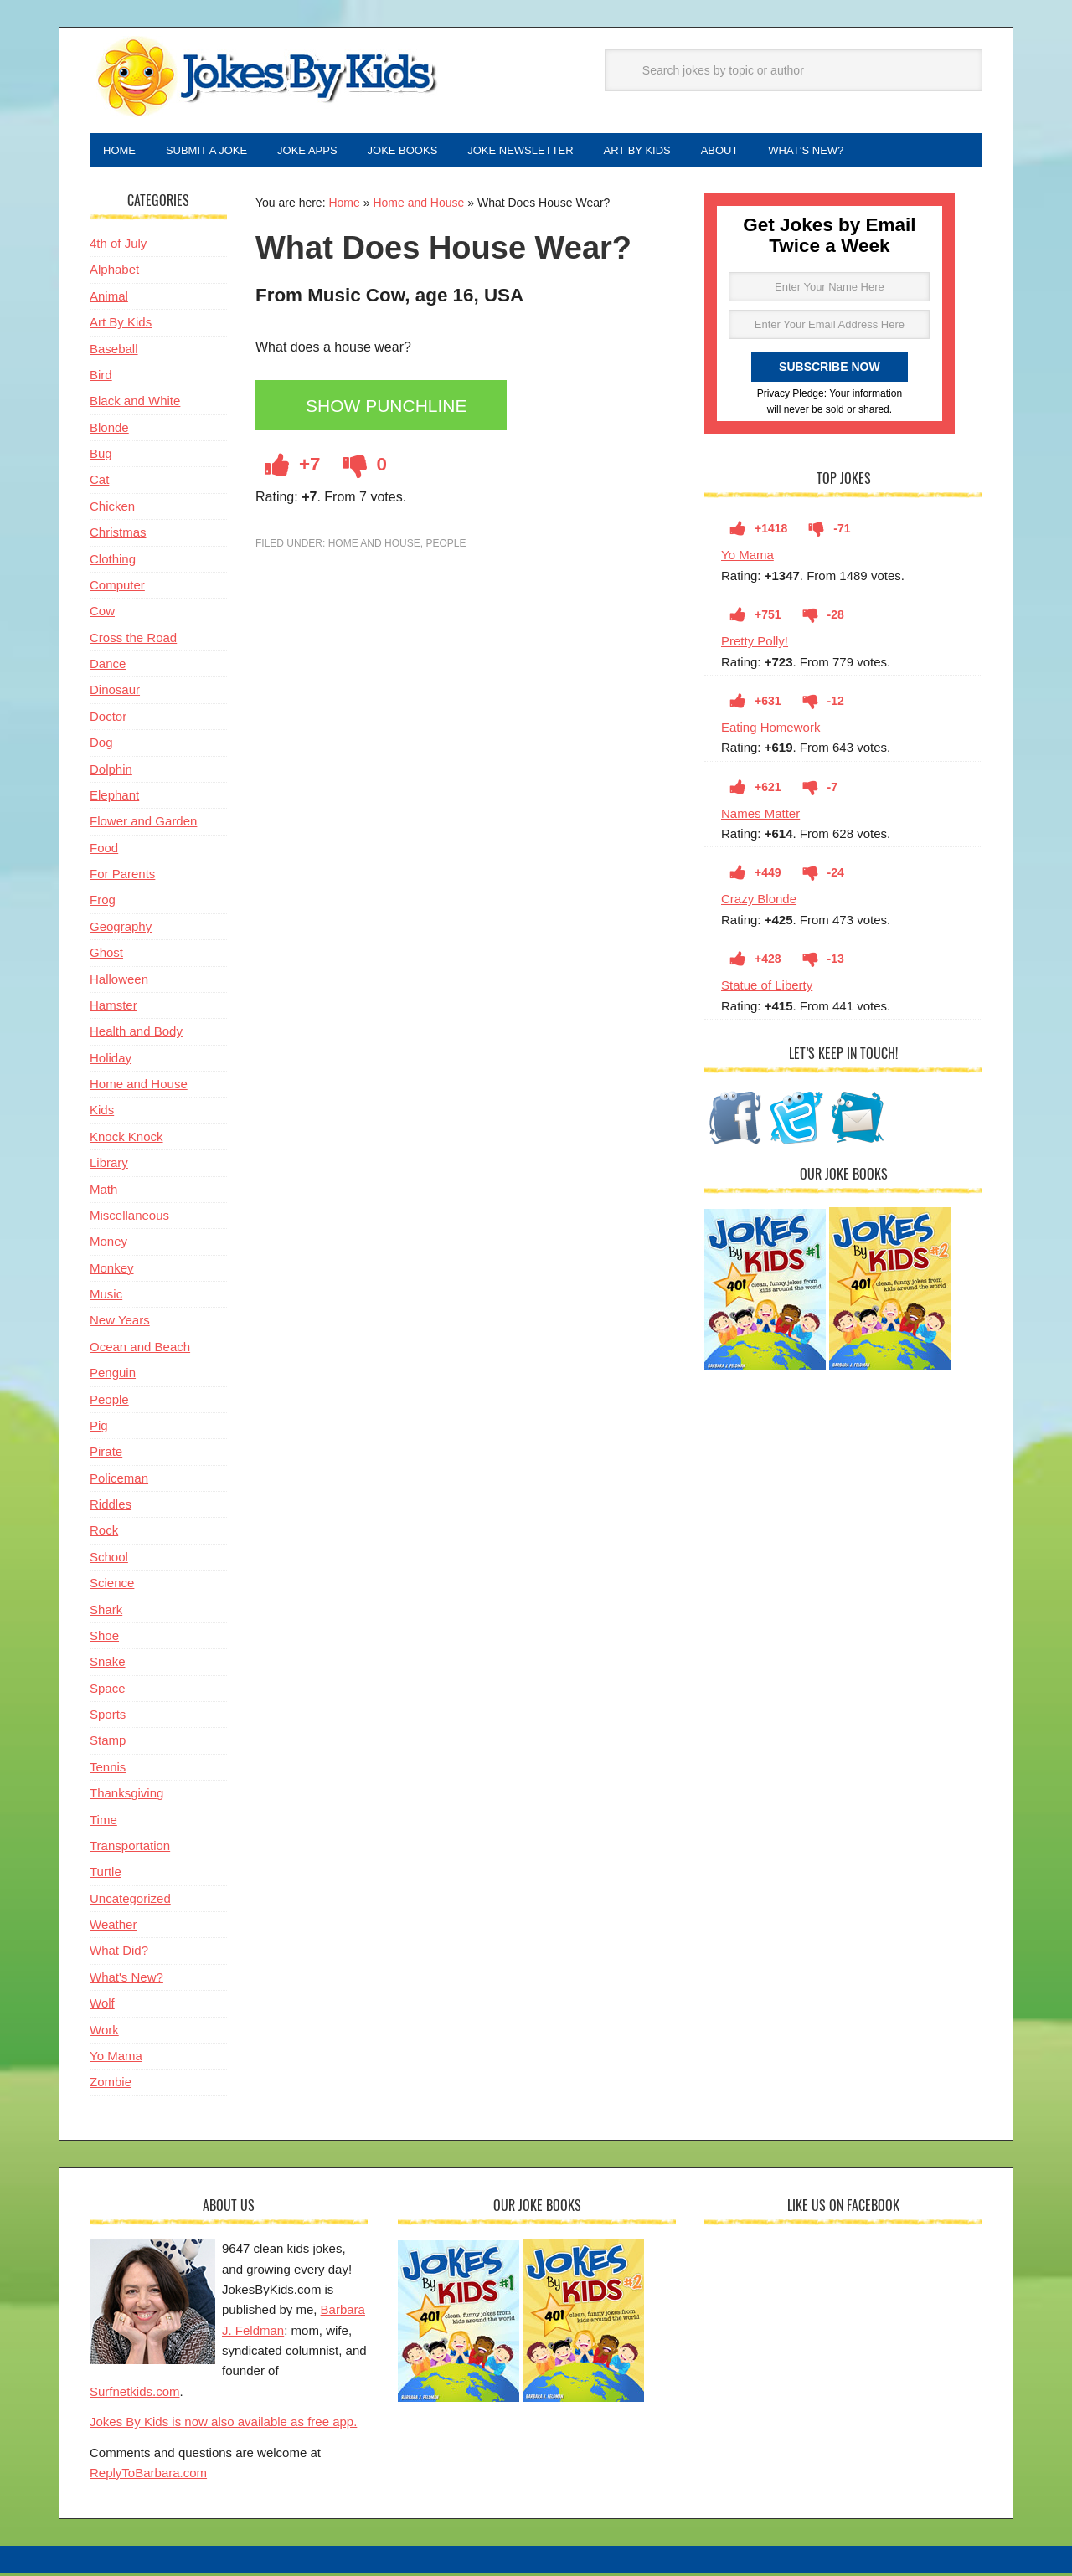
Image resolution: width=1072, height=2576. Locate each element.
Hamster (113, 1008)
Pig (99, 1429)
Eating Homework (770, 730)
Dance (108, 667)
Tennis (108, 1770)
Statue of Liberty (766, 988)
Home (343, 206)
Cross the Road (133, 641)
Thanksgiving (126, 1796)
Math (103, 1192)
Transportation (130, 1849)
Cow (102, 614)
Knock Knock (126, 1140)
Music (106, 1297)
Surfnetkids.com (135, 2395)
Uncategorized (130, 1902)
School (109, 1560)
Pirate (106, 1454)
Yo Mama (747, 558)
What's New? (126, 1980)
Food (104, 851)
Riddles (110, 1507)
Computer (117, 588)
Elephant (114, 798)
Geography (121, 930)
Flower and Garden (143, 824)
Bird (101, 378)
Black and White (135, 404)
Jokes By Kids (265, 78)
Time (103, 1823)
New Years (120, 1323)
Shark (106, 1613)
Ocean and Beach (140, 1350)
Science (112, 1586)
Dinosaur (115, 693)
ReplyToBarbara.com (148, 2476)
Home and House (418, 206)
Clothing (113, 562)
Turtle (105, 1875)
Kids (102, 1113)
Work (104, 2033)
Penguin (113, 1376)
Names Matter (760, 817)
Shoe (104, 1639)
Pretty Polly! (754, 644)
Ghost (106, 956)
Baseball (114, 352)
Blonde (109, 431)
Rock (104, 1533)
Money (108, 1244)
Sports (108, 1717)
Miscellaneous (129, 1218)
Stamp (108, 1743)
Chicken (112, 509)
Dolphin (111, 772)
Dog (101, 745)
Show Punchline (391, 409)
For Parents (122, 877)
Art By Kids (121, 325)
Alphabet (114, 272)
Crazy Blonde (758, 902)
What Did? (119, 1953)
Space (108, 1691)
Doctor (108, 719)
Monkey (112, 1271)
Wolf (102, 2006)
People (445, 547)
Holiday (110, 1061)
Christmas (118, 535)
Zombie (110, 2085)
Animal (109, 299)
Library (109, 1166)
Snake (108, 1665)
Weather (113, 1927)
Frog (103, 903)
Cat (99, 483)
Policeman (119, 1481)
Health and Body (136, 1034)
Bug (101, 457)
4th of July (118, 246)
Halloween (119, 982)
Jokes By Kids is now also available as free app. (223, 2425)
